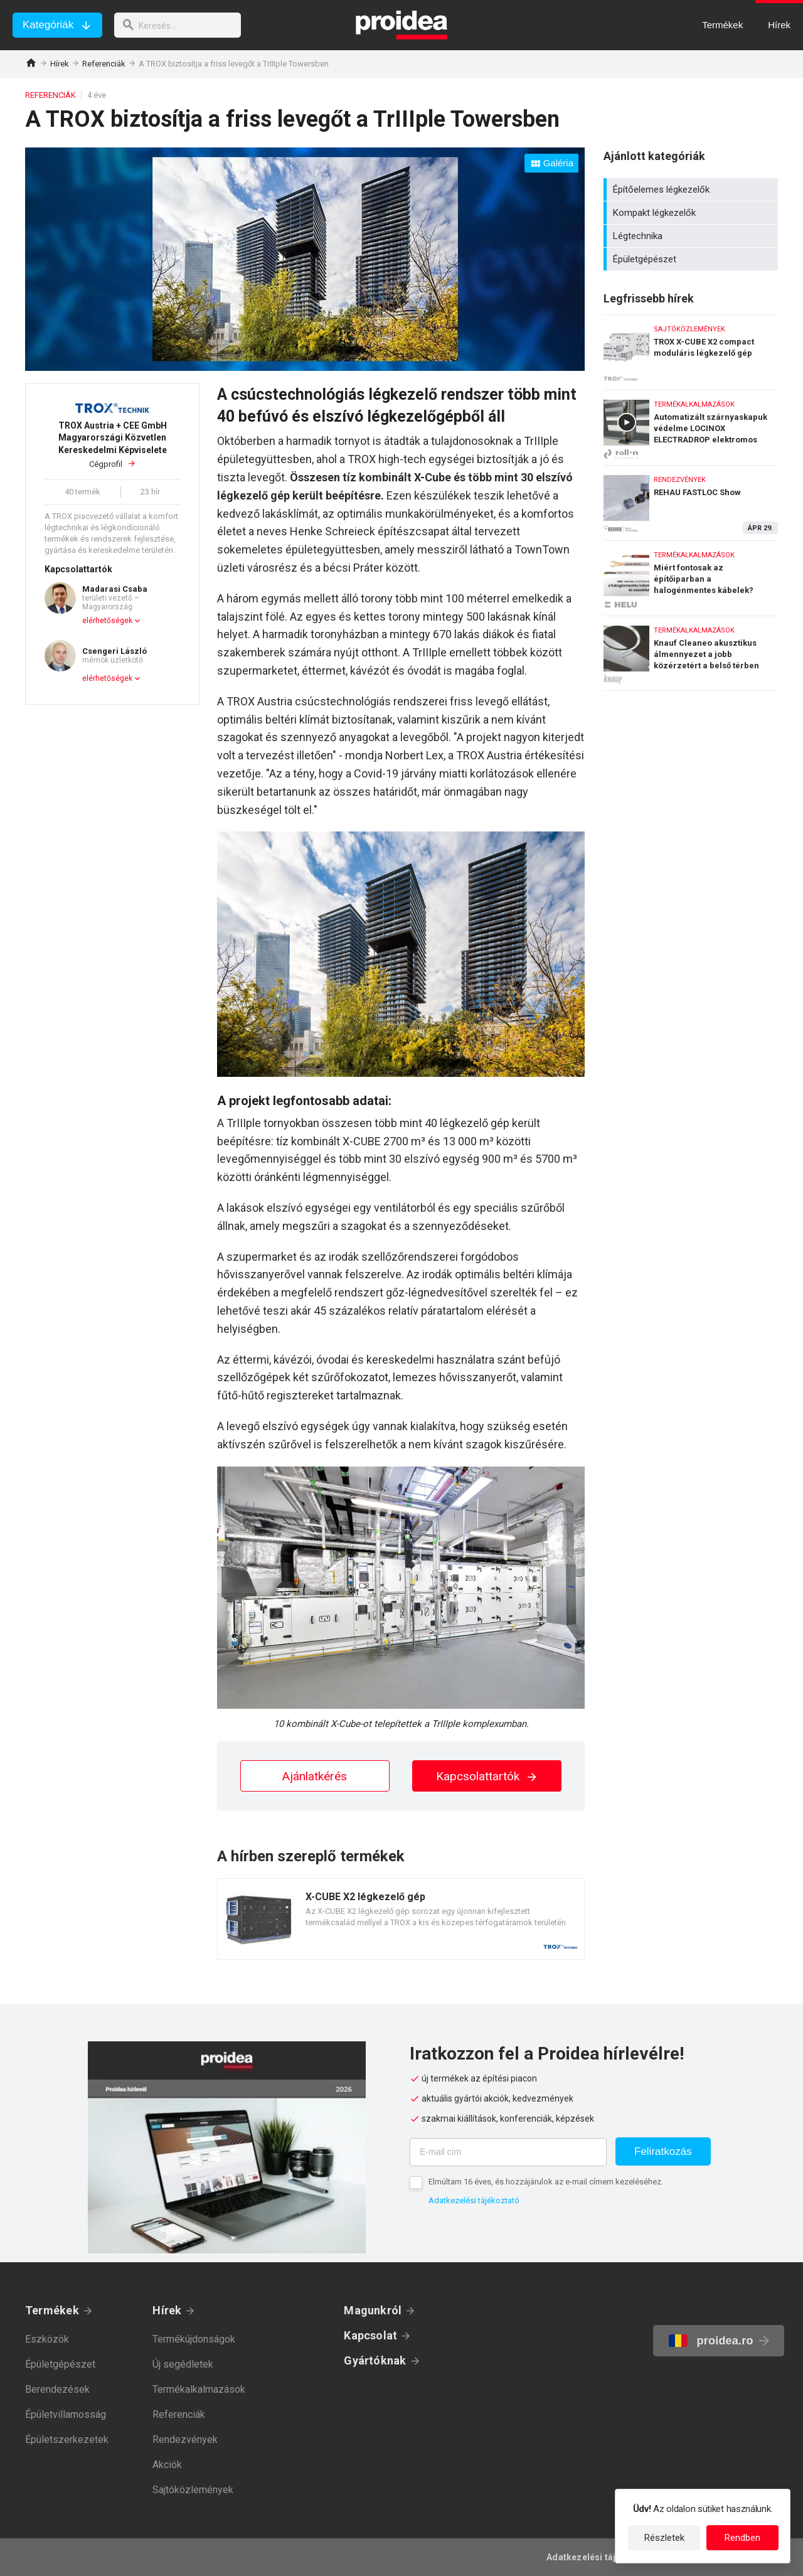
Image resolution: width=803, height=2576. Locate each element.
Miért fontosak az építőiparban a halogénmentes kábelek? (691, 575)
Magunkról (373, 2310)
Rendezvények (185, 2439)
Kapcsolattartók (487, 1776)
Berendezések (57, 2389)
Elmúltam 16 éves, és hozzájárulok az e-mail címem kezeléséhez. (545, 2181)
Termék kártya (401, 1919)
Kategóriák (48, 25)
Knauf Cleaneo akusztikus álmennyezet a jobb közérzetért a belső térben (691, 653)
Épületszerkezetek (67, 2439)
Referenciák (103, 63)
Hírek (59, 63)
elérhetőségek (107, 620)
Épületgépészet (692, 259)
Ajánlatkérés (314, 1776)
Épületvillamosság (65, 2414)
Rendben (742, 2537)
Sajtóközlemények (192, 2490)
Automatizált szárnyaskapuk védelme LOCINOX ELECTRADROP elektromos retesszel (691, 424)
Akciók (167, 2465)
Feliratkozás (663, 2151)
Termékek (52, 2310)
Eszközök (47, 2339)
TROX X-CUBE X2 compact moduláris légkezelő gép (691, 349)
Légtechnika (692, 236)
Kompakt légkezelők (692, 212)
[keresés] (181, 25)
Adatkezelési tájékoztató (473, 2200)
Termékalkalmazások (198, 2389)
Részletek (664, 2537)
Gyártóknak (375, 2360)
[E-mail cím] (508, 2152)
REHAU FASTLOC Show (691, 500)
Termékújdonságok (193, 2339)
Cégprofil (112, 444)
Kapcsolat (370, 2335)
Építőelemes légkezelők (692, 189)
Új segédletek (182, 2364)
